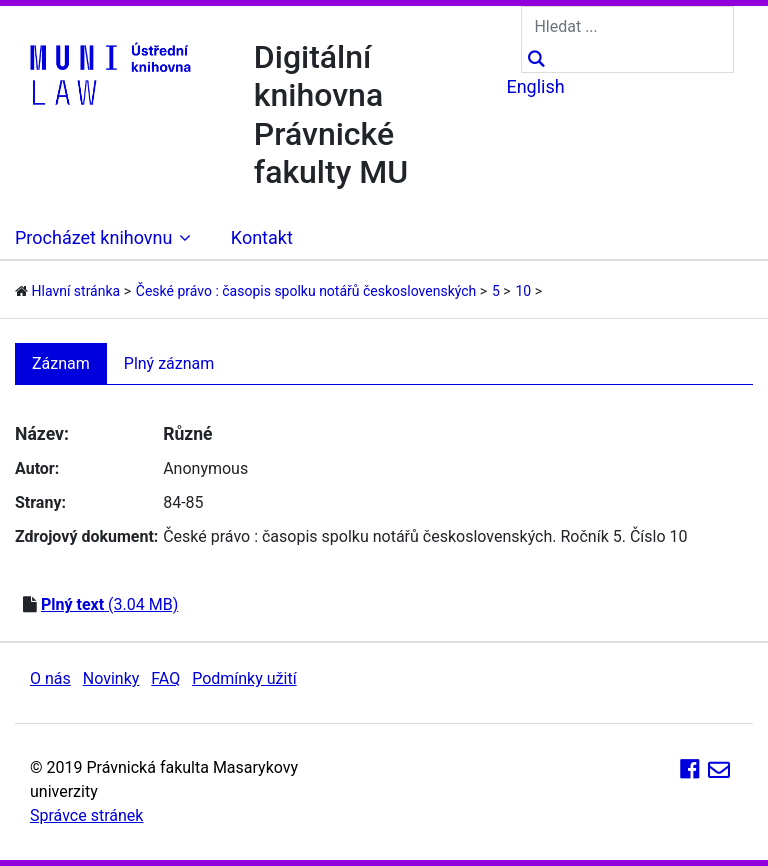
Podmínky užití (244, 678)
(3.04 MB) (109, 604)
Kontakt (262, 237)
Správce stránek (86, 815)
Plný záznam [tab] (169, 363)
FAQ (165, 678)
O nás (50, 678)
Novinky (111, 678)
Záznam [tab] (61, 363)
